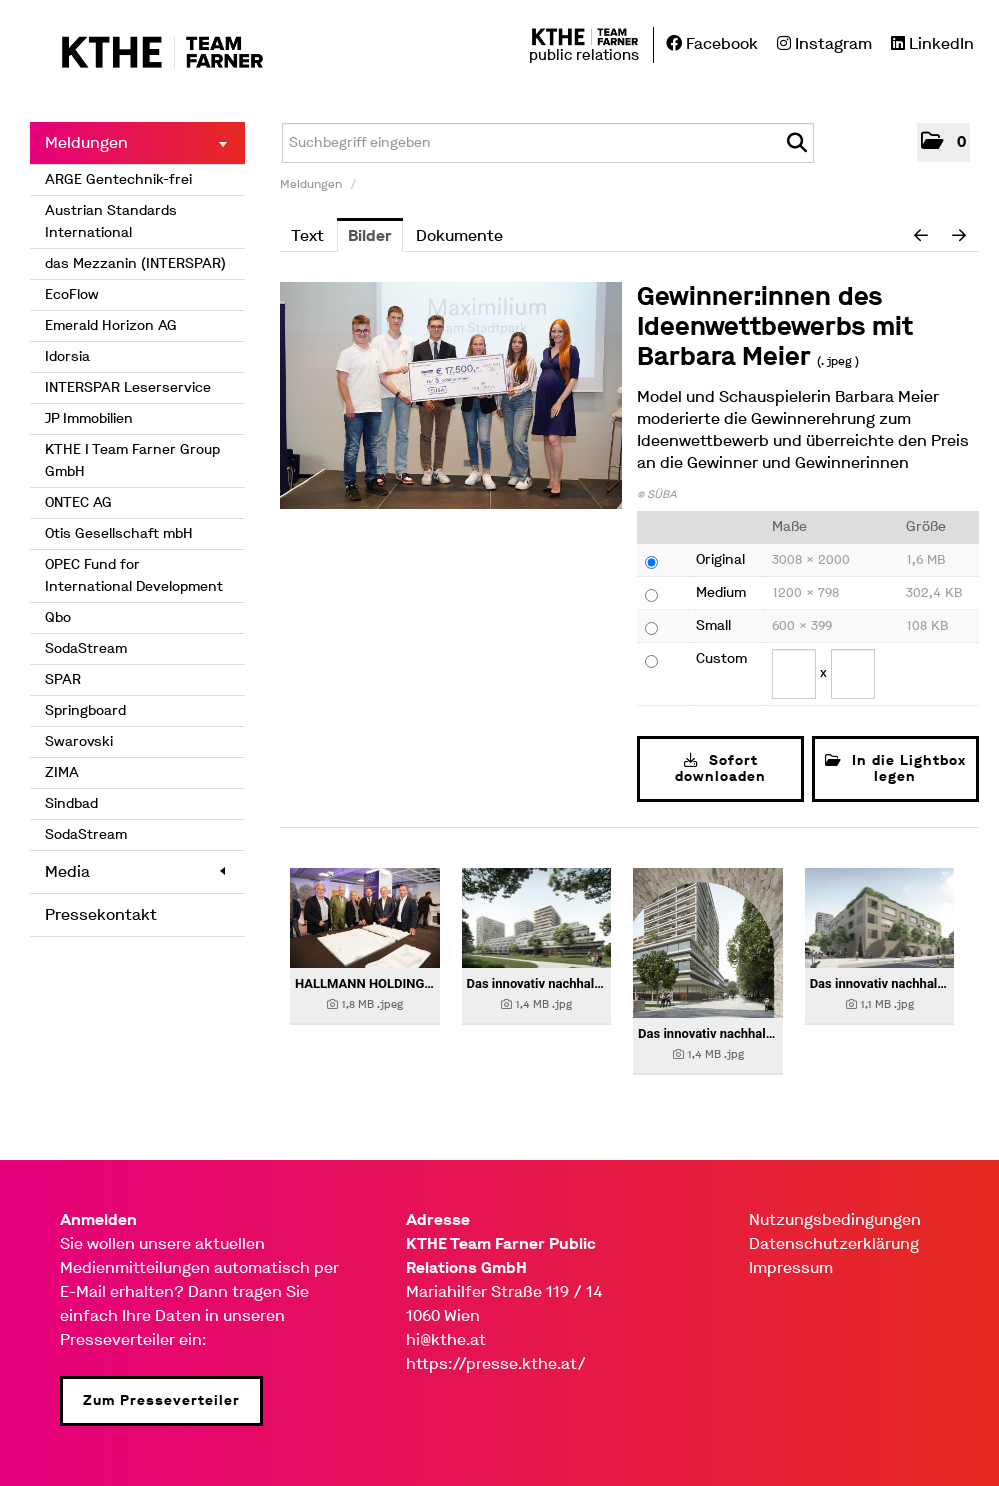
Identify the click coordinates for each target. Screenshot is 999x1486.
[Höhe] (853, 674)
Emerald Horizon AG (111, 325)
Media (135, 871)
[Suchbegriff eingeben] (548, 143)
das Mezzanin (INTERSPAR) (135, 263)
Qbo (58, 617)
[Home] (147, 53)
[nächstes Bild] (959, 236)
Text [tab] (307, 235)
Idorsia (67, 356)
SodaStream (86, 648)
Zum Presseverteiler (161, 1400)
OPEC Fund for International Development (134, 575)
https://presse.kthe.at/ (496, 1363)
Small (713, 625)
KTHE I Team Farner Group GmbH (132, 460)
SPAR (63, 679)
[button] (943, 142)
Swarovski (79, 741)
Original (720, 559)
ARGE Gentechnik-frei (118, 179)
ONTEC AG (78, 502)
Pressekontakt (101, 914)
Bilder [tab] (370, 235)
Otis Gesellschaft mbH (119, 533)
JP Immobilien (89, 418)
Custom (721, 658)
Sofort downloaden (720, 768)
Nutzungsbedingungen (835, 1219)
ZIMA (62, 772)
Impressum (791, 1267)
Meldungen (136, 142)
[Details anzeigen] (365, 918)
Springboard (85, 710)
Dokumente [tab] (459, 235)
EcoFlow (72, 294)
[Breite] (794, 674)
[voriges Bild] (921, 236)
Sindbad (71, 803)
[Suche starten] (796, 143)
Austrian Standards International (111, 221)
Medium (721, 592)
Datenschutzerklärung (834, 1243)
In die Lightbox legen (895, 768)
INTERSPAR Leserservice (128, 387)
